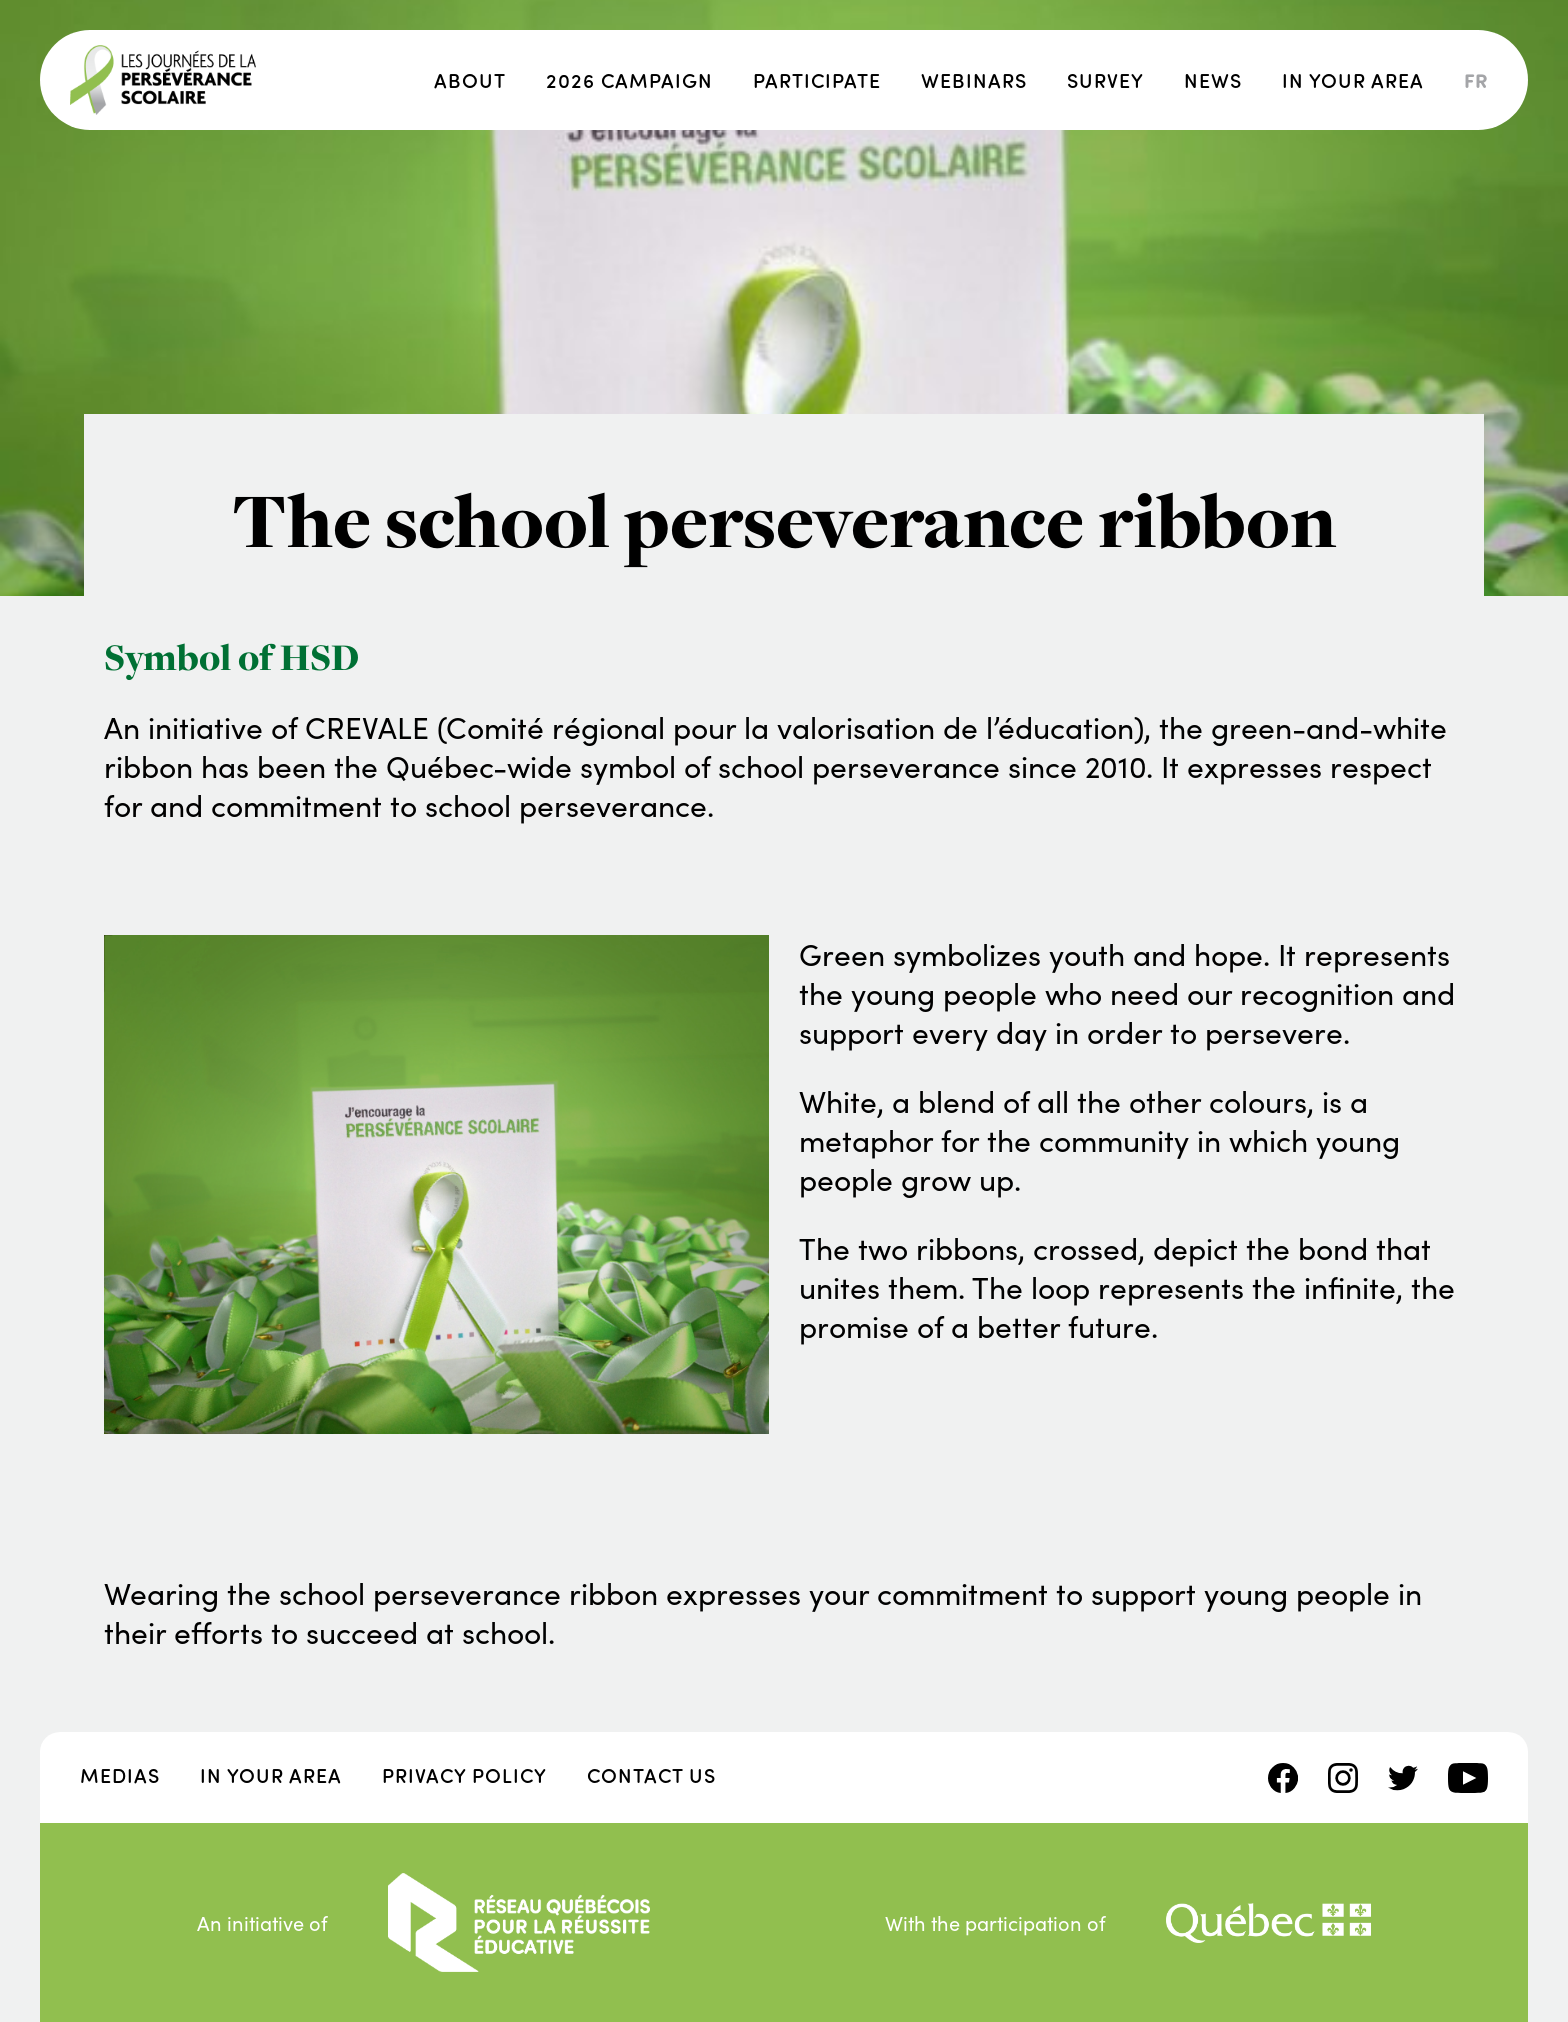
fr (1476, 80)
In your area (1353, 79)
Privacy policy (464, 1774)
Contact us (651, 1774)
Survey (1105, 79)
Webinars (974, 79)
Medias (120, 1774)
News (1213, 79)
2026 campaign (629, 79)
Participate (817, 79)
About (470, 79)
